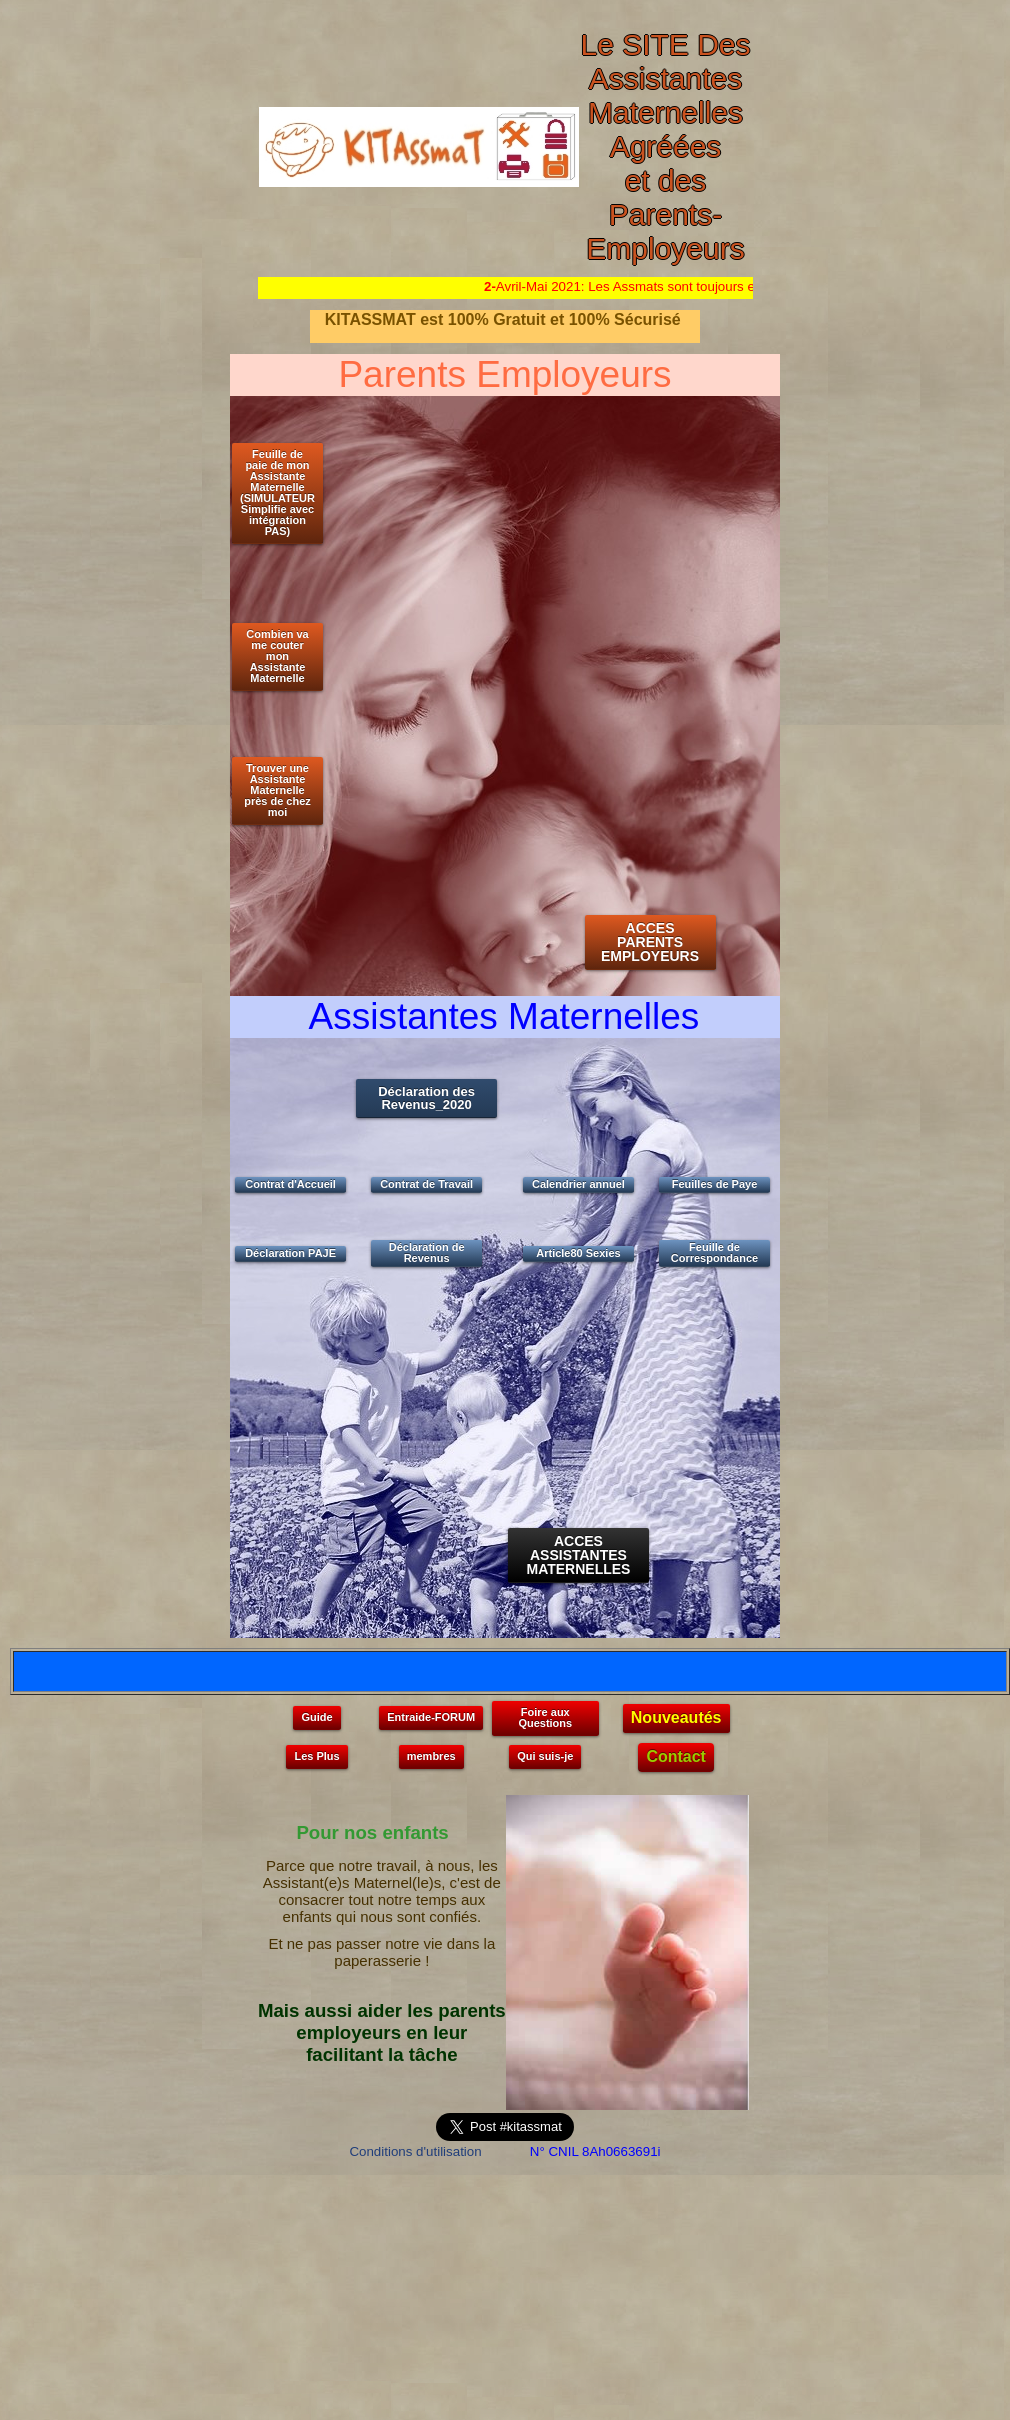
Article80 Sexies (578, 1253)
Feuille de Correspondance (714, 1252)
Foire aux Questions (545, 1717)
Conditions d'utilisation (415, 2151)
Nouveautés (676, 1717)
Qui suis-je (545, 1756)
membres (431, 1756)
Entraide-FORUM (431, 1717)
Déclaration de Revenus (427, 1252)
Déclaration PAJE (290, 1253)
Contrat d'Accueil (290, 1184)
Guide (316, 1717)
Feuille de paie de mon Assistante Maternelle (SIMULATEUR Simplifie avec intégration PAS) (277, 492)
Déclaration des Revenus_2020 (426, 1098)
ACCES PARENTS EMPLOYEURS (650, 942)
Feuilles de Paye (715, 1184)
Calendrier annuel (578, 1184)
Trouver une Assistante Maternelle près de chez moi (277, 790)
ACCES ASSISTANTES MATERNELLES (578, 1555)
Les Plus (316, 1756)
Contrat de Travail (426, 1184)
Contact (676, 1756)
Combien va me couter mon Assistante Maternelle (277, 656)
